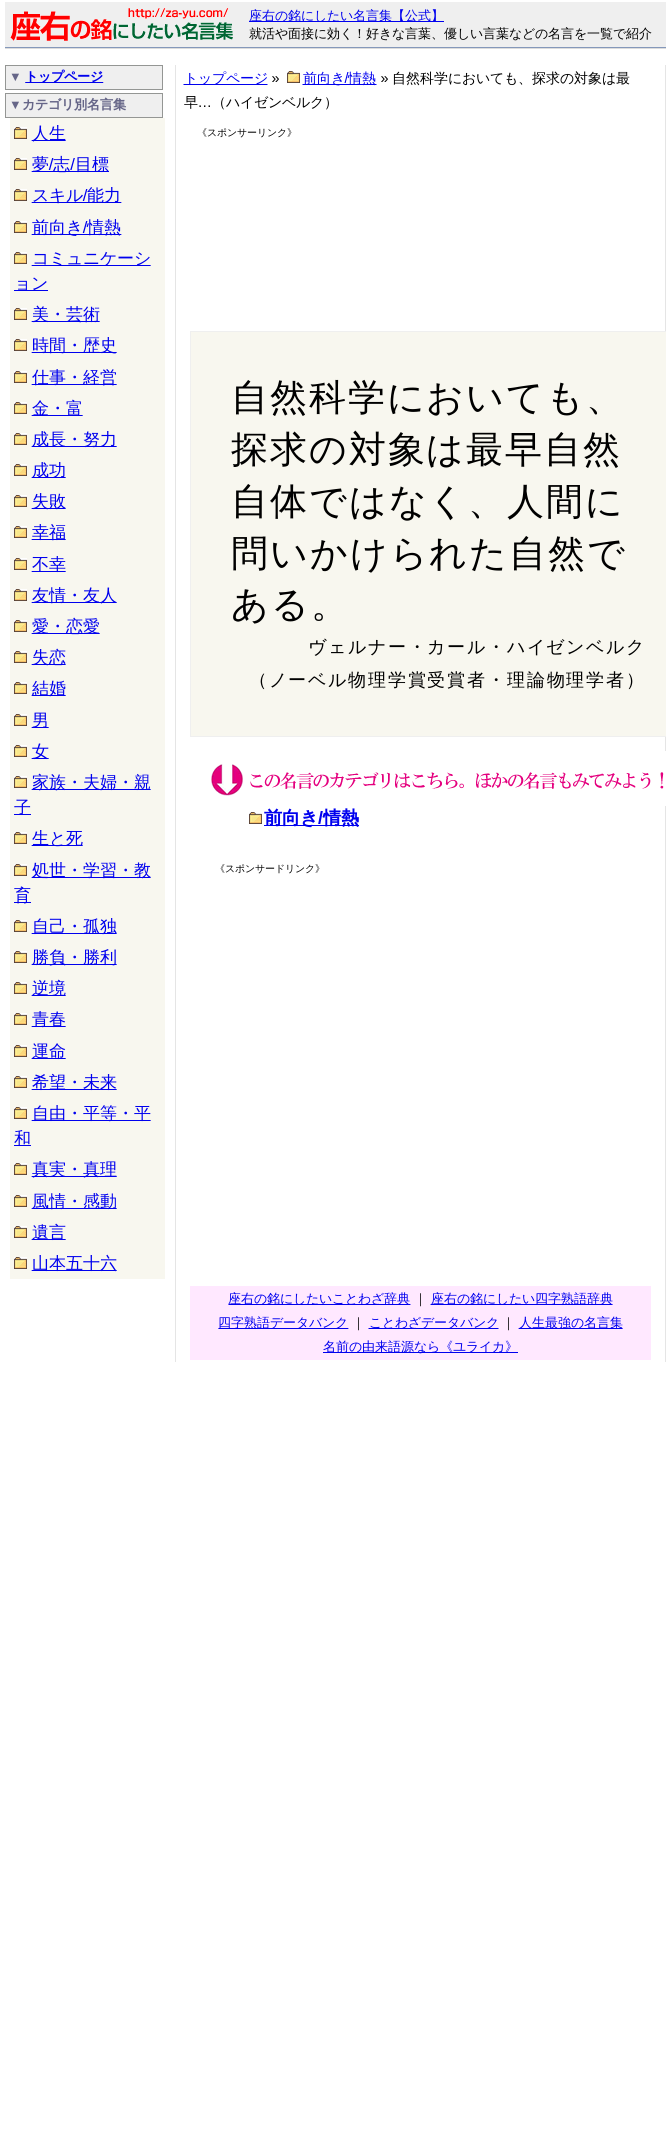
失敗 (49, 501)
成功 (49, 470)
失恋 (49, 657)
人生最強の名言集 (571, 1322)
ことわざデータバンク (434, 1322)
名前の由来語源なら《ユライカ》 (420, 1346)
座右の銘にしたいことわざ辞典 (319, 1298)
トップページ (64, 76)
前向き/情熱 (77, 227)
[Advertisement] (298, 217)
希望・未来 (74, 1082)
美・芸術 (66, 314)
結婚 (49, 688)
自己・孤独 (74, 926)
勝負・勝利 (74, 957)
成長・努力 (74, 439)
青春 (49, 1019)
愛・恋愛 (66, 626)
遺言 (49, 1232)
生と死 (57, 838)
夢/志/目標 (70, 164)
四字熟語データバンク (283, 1322)
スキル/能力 (77, 195)
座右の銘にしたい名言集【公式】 (346, 15)
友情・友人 (74, 595)
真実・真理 (74, 1169)
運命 (49, 1051)
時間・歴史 (74, 345)
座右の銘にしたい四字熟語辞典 (522, 1298)
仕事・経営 (74, 377)
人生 (49, 133)
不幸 (49, 564)
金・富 (57, 408)
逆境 (49, 988)
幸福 (49, 532)
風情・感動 (74, 1201)
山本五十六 (74, 1263)
